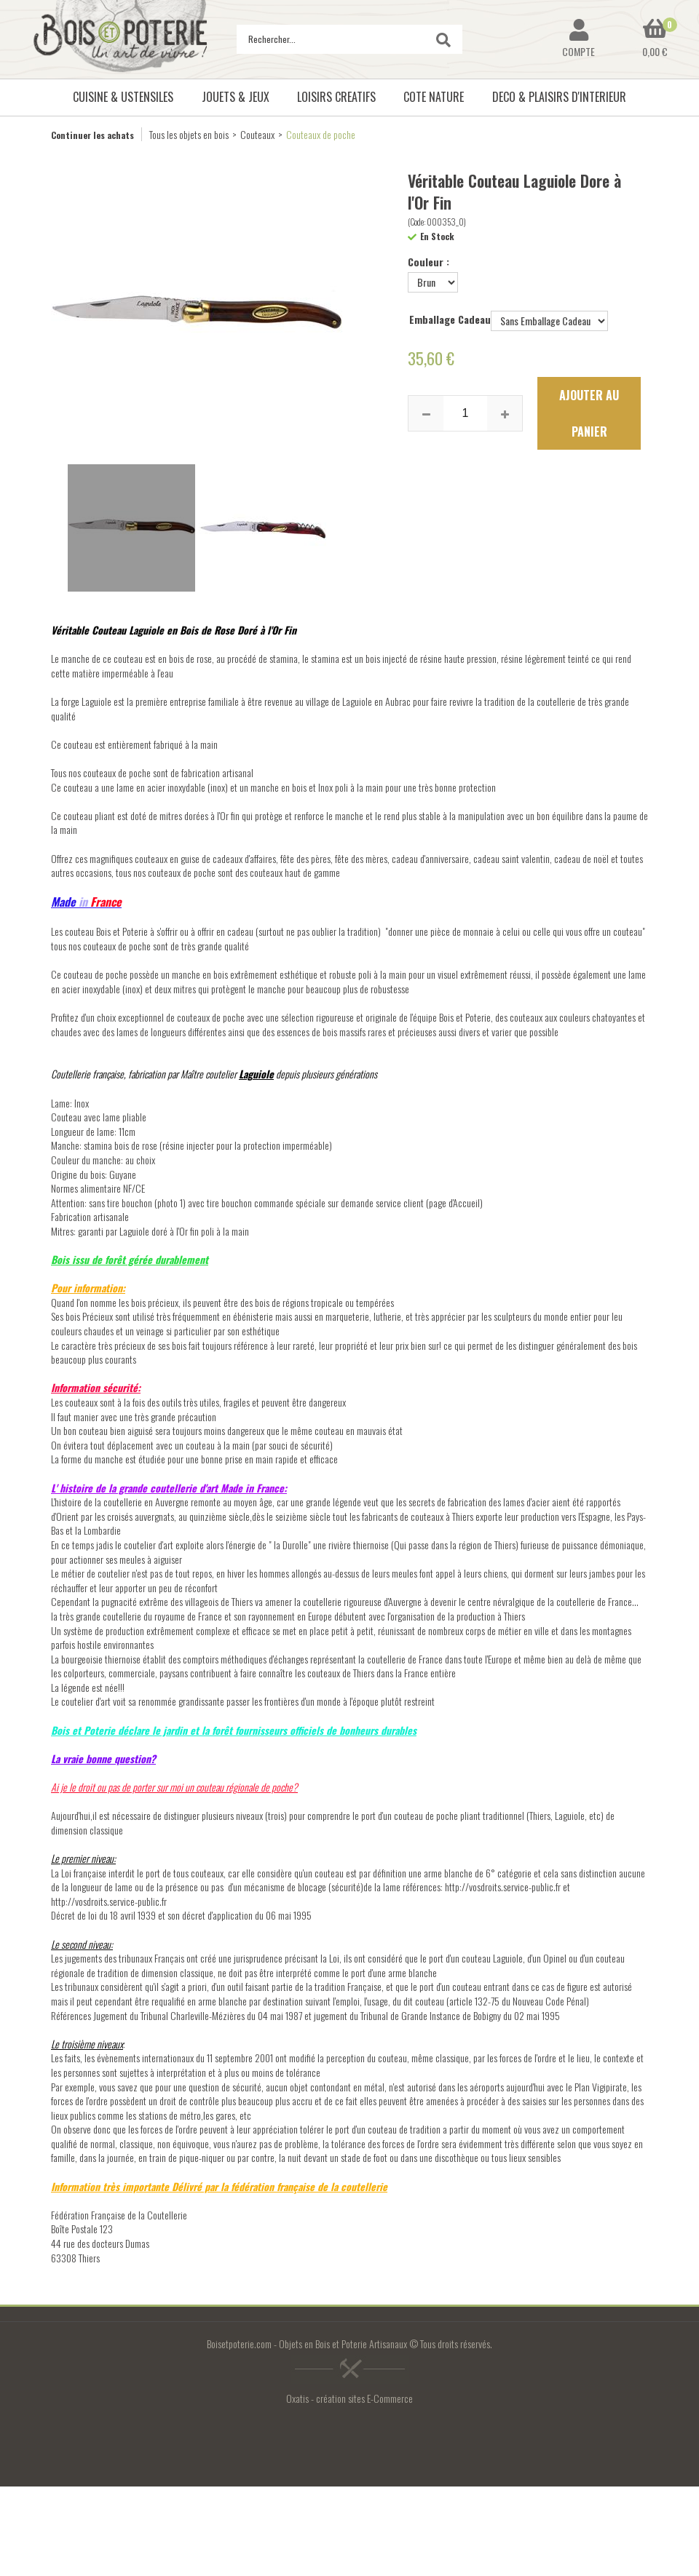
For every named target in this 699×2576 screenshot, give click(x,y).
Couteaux (257, 134)
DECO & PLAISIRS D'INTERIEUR (559, 97)
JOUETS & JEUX (235, 97)
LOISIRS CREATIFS (336, 97)
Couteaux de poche (320, 134)
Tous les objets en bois (189, 134)
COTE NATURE (433, 97)
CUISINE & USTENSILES (123, 97)
